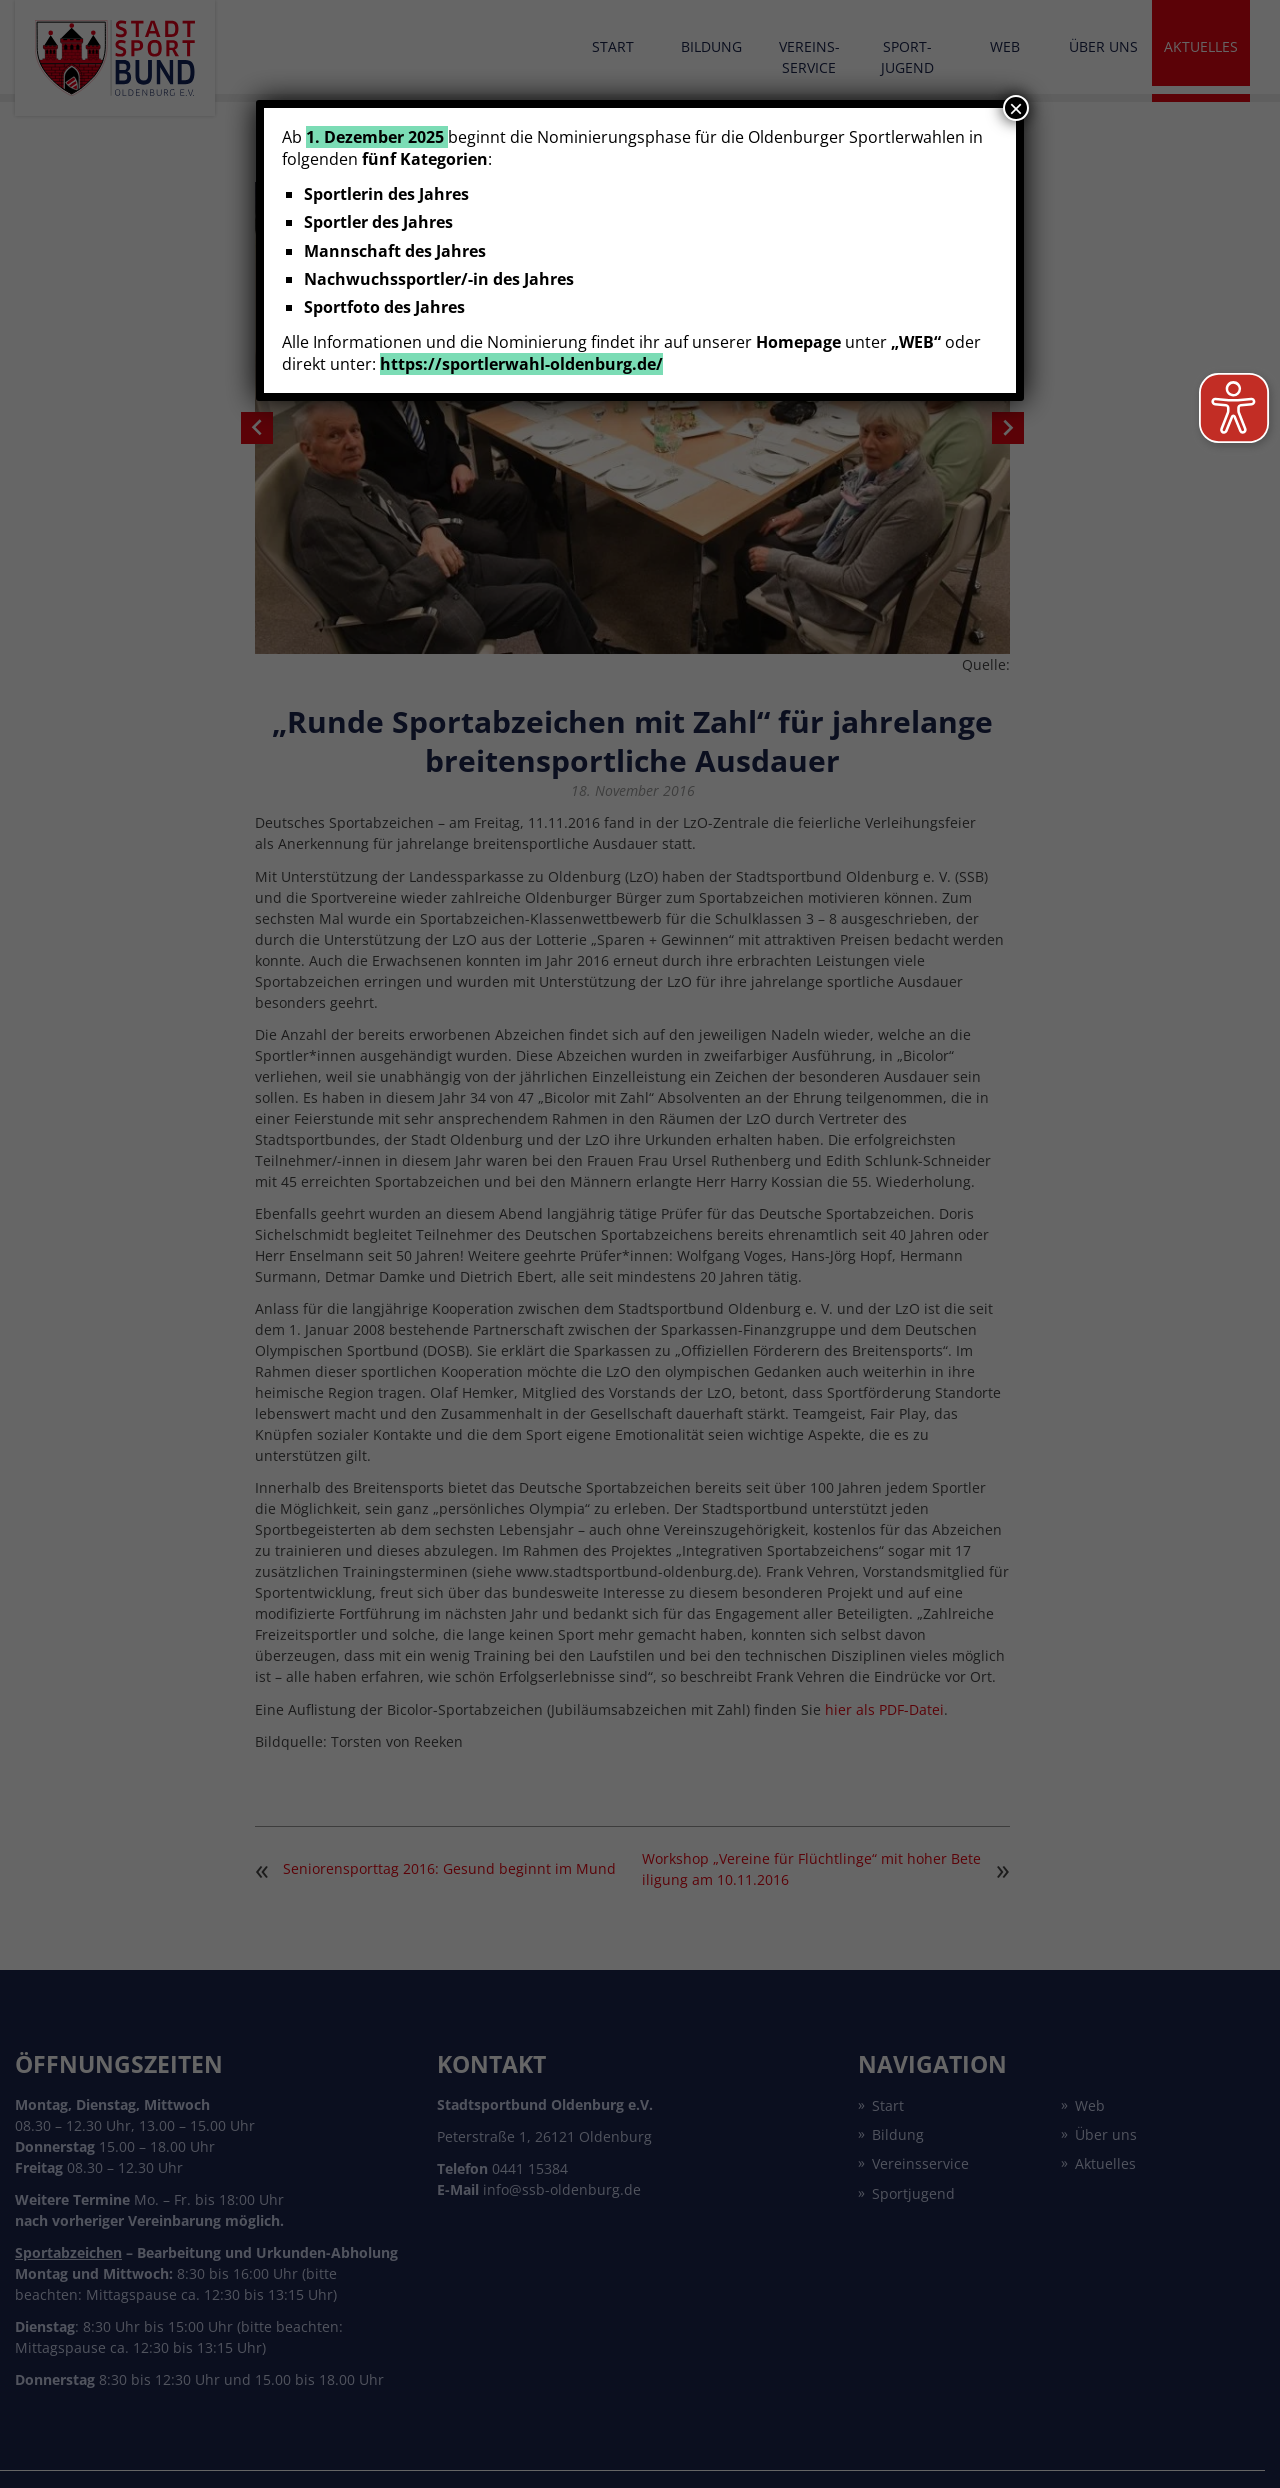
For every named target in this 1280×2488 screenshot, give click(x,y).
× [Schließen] (1016, 108)
